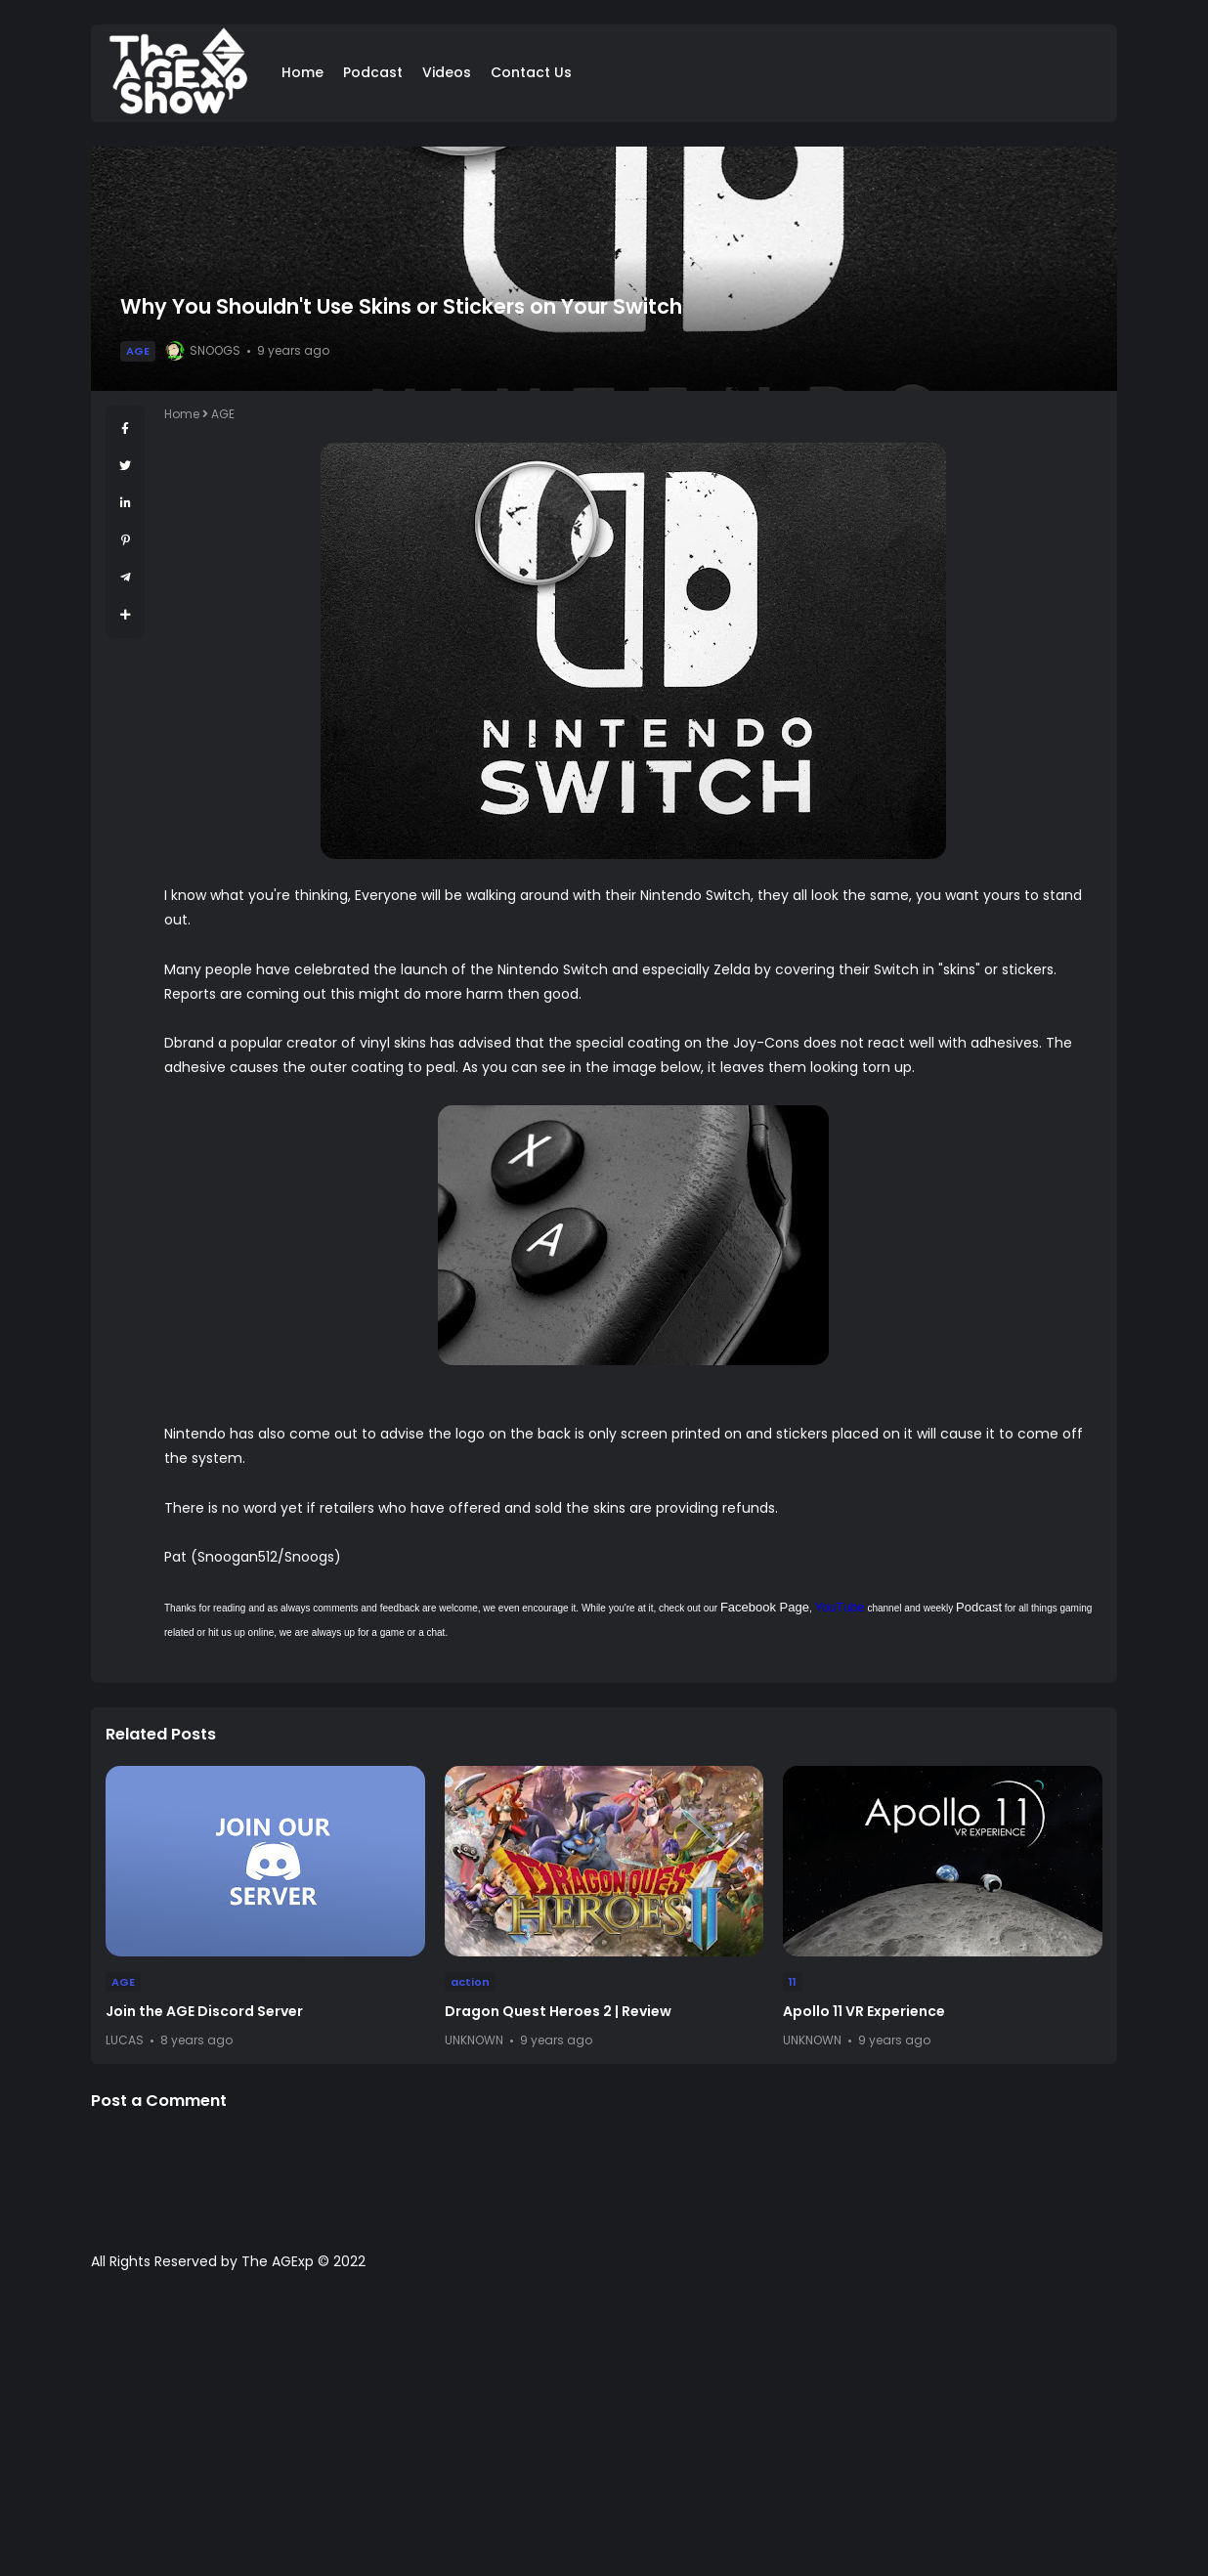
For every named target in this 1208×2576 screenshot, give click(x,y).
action (470, 1982)
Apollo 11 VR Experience (864, 2011)
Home (302, 72)
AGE (138, 351)
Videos (446, 72)
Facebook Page (764, 1607)
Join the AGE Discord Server (204, 2011)
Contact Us (531, 72)
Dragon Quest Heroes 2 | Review (558, 2011)
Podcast (373, 72)
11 (793, 1982)
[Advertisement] (604, 2433)
